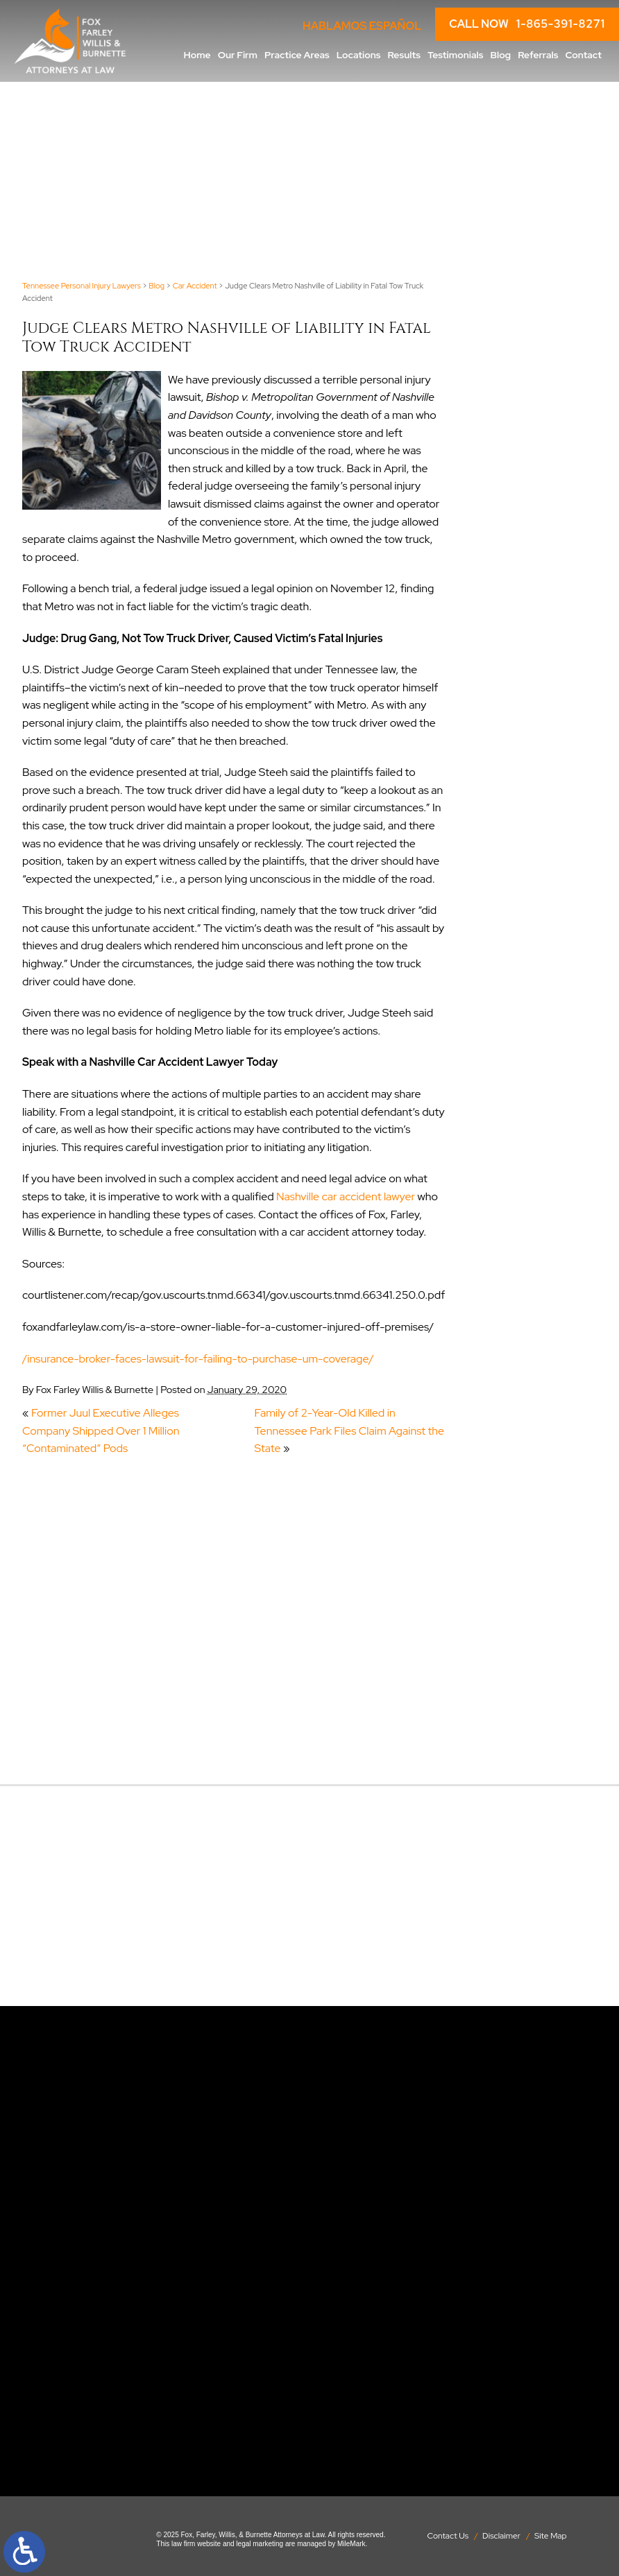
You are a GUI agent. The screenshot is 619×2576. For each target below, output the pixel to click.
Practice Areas (297, 55)
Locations (359, 55)
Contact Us (447, 2535)
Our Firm (237, 55)
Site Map (550, 2535)
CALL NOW (527, 24)
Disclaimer (501, 2535)
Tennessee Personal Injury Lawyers (81, 286)
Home (197, 55)
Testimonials (455, 55)
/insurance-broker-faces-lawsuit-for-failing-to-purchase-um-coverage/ (198, 1358)
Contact (583, 55)
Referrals (538, 55)
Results (403, 55)
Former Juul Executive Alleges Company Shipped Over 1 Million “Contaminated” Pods (100, 1430)
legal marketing (259, 2544)
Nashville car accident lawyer (345, 1196)
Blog (500, 55)
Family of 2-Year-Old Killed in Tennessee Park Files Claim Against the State (350, 1430)
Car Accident (195, 286)
